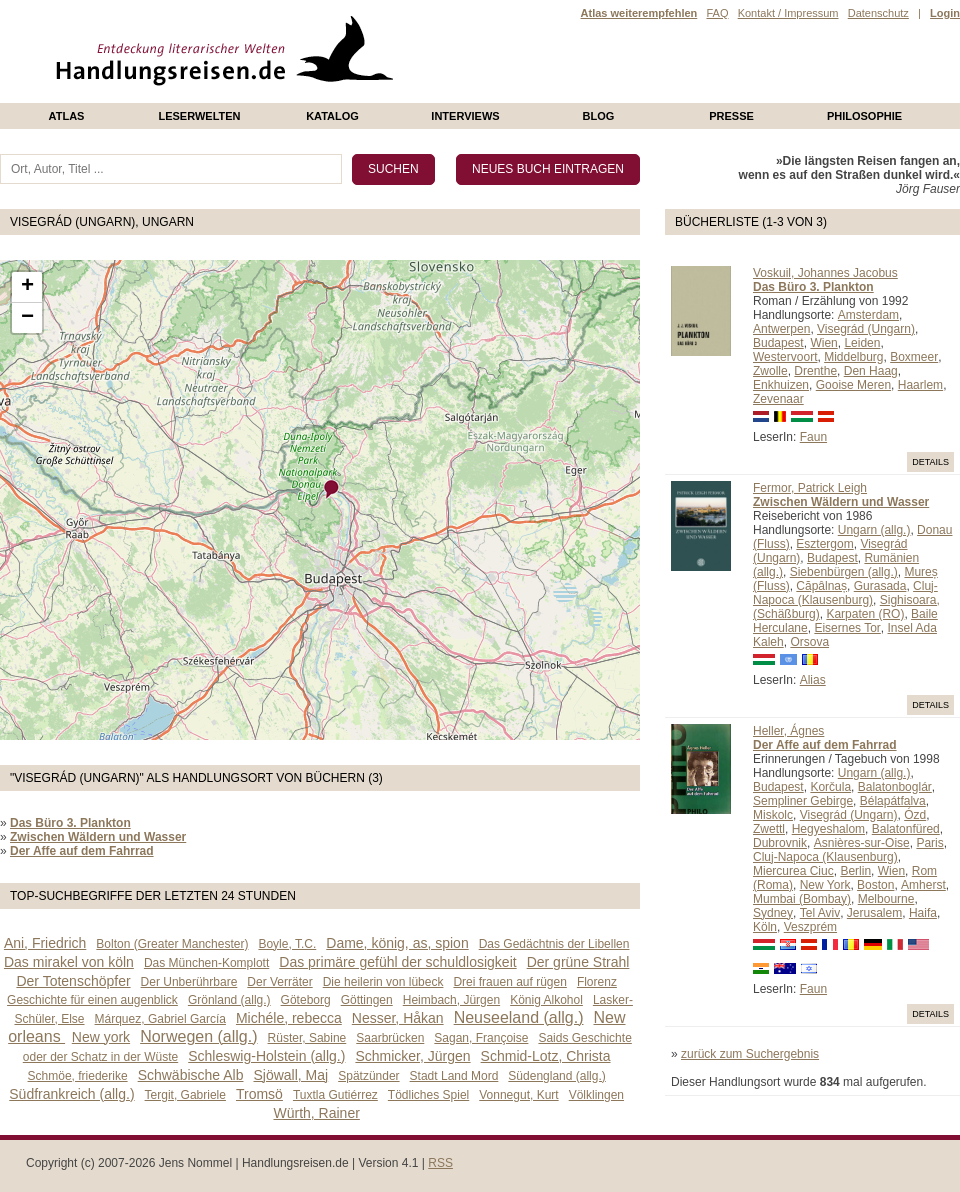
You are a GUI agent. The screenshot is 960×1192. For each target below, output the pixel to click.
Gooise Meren (853, 385)
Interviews (465, 116)
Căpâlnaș (821, 586)
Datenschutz (878, 13)
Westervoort (785, 357)
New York (825, 885)
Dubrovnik (780, 843)
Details (930, 462)
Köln (765, 927)
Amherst (923, 885)
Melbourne (886, 899)
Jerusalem (874, 913)
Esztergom (824, 544)
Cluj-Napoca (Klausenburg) (845, 593)
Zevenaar (778, 399)
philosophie (864, 116)
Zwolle (770, 371)
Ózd (915, 815)
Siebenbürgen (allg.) (844, 572)
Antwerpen (781, 329)
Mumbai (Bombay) (802, 899)
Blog (599, 116)
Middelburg (853, 357)
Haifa (923, 913)
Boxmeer (914, 357)
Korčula (830, 787)
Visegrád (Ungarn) (866, 329)
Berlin (855, 871)
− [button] (27, 318)
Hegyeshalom (828, 829)
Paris (929, 843)
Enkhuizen (781, 385)
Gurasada (880, 586)
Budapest (778, 343)
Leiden (862, 343)
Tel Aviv (820, 913)
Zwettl (769, 829)
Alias (813, 680)
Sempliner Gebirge (803, 801)
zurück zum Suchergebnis (750, 1054)
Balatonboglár (895, 787)
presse (731, 116)
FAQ (717, 13)
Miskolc (773, 815)
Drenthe (815, 371)
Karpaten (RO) (865, 614)
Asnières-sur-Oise (862, 843)
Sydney (773, 913)
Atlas (67, 116)
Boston (875, 885)
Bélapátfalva (893, 801)
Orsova (809, 642)
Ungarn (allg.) (874, 530)
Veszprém (810, 927)
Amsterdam (868, 315)
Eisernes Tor (847, 628)
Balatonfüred (906, 829)
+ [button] (27, 287)
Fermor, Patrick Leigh (810, 488)
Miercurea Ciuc (793, 871)
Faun (813, 437)
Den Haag (871, 371)
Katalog (332, 116)
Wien (823, 343)
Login (945, 13)
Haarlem (920, 385)
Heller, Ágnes (788, 731)
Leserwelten (199, 116)
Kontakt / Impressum (788, 13)
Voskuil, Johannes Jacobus (825, 273)
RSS (440, 1163)
